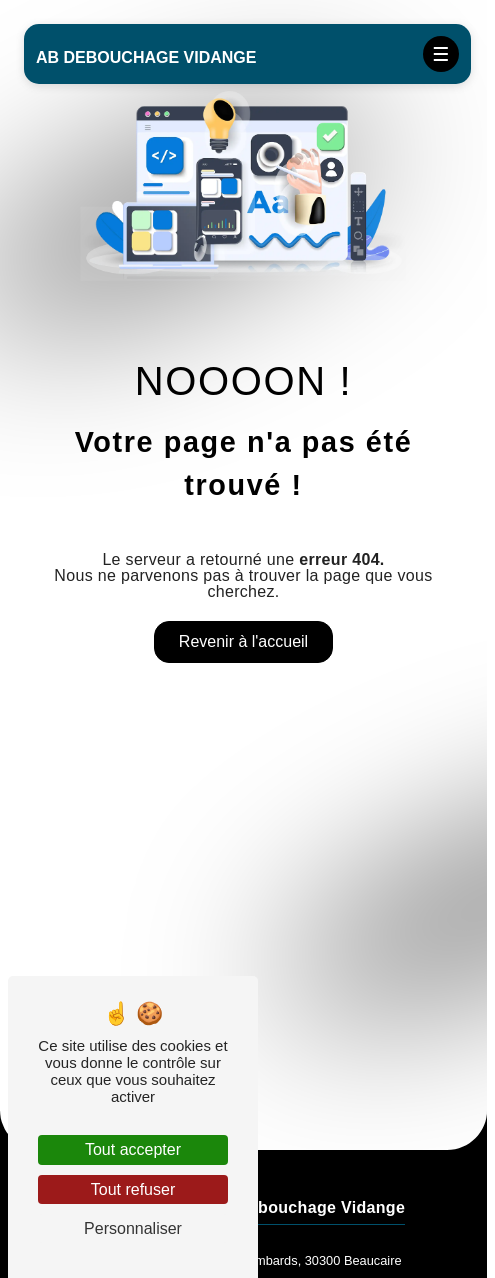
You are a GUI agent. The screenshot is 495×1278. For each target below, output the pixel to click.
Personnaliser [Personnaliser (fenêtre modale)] (133, 1228)
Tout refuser (133, 1189)
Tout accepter (133, 1149)
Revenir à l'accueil (243, 641)
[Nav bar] (441, 54)
